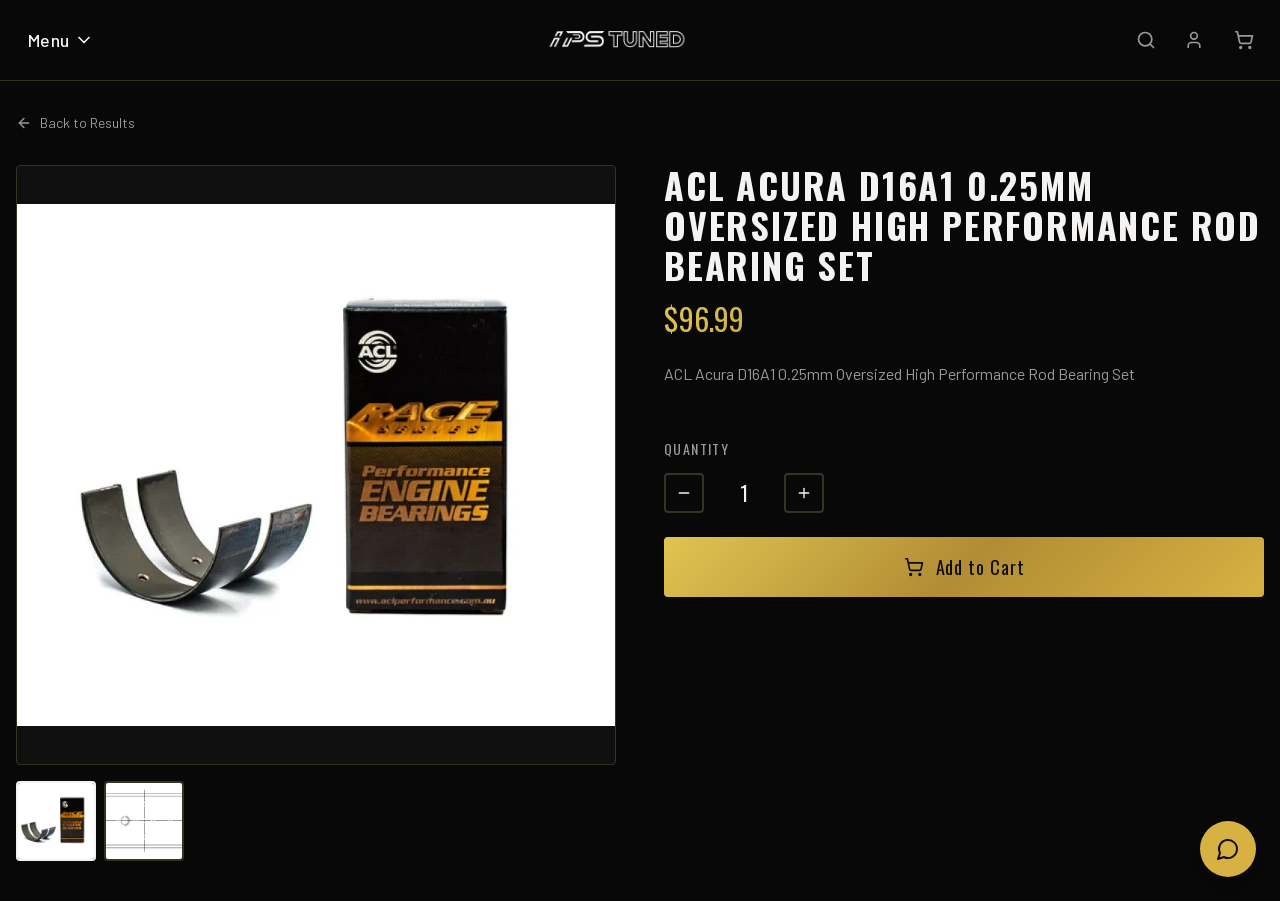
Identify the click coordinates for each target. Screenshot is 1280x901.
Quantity (696, 448)
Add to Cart (964, 567)
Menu (61, 40)
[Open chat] (1228, 849)
